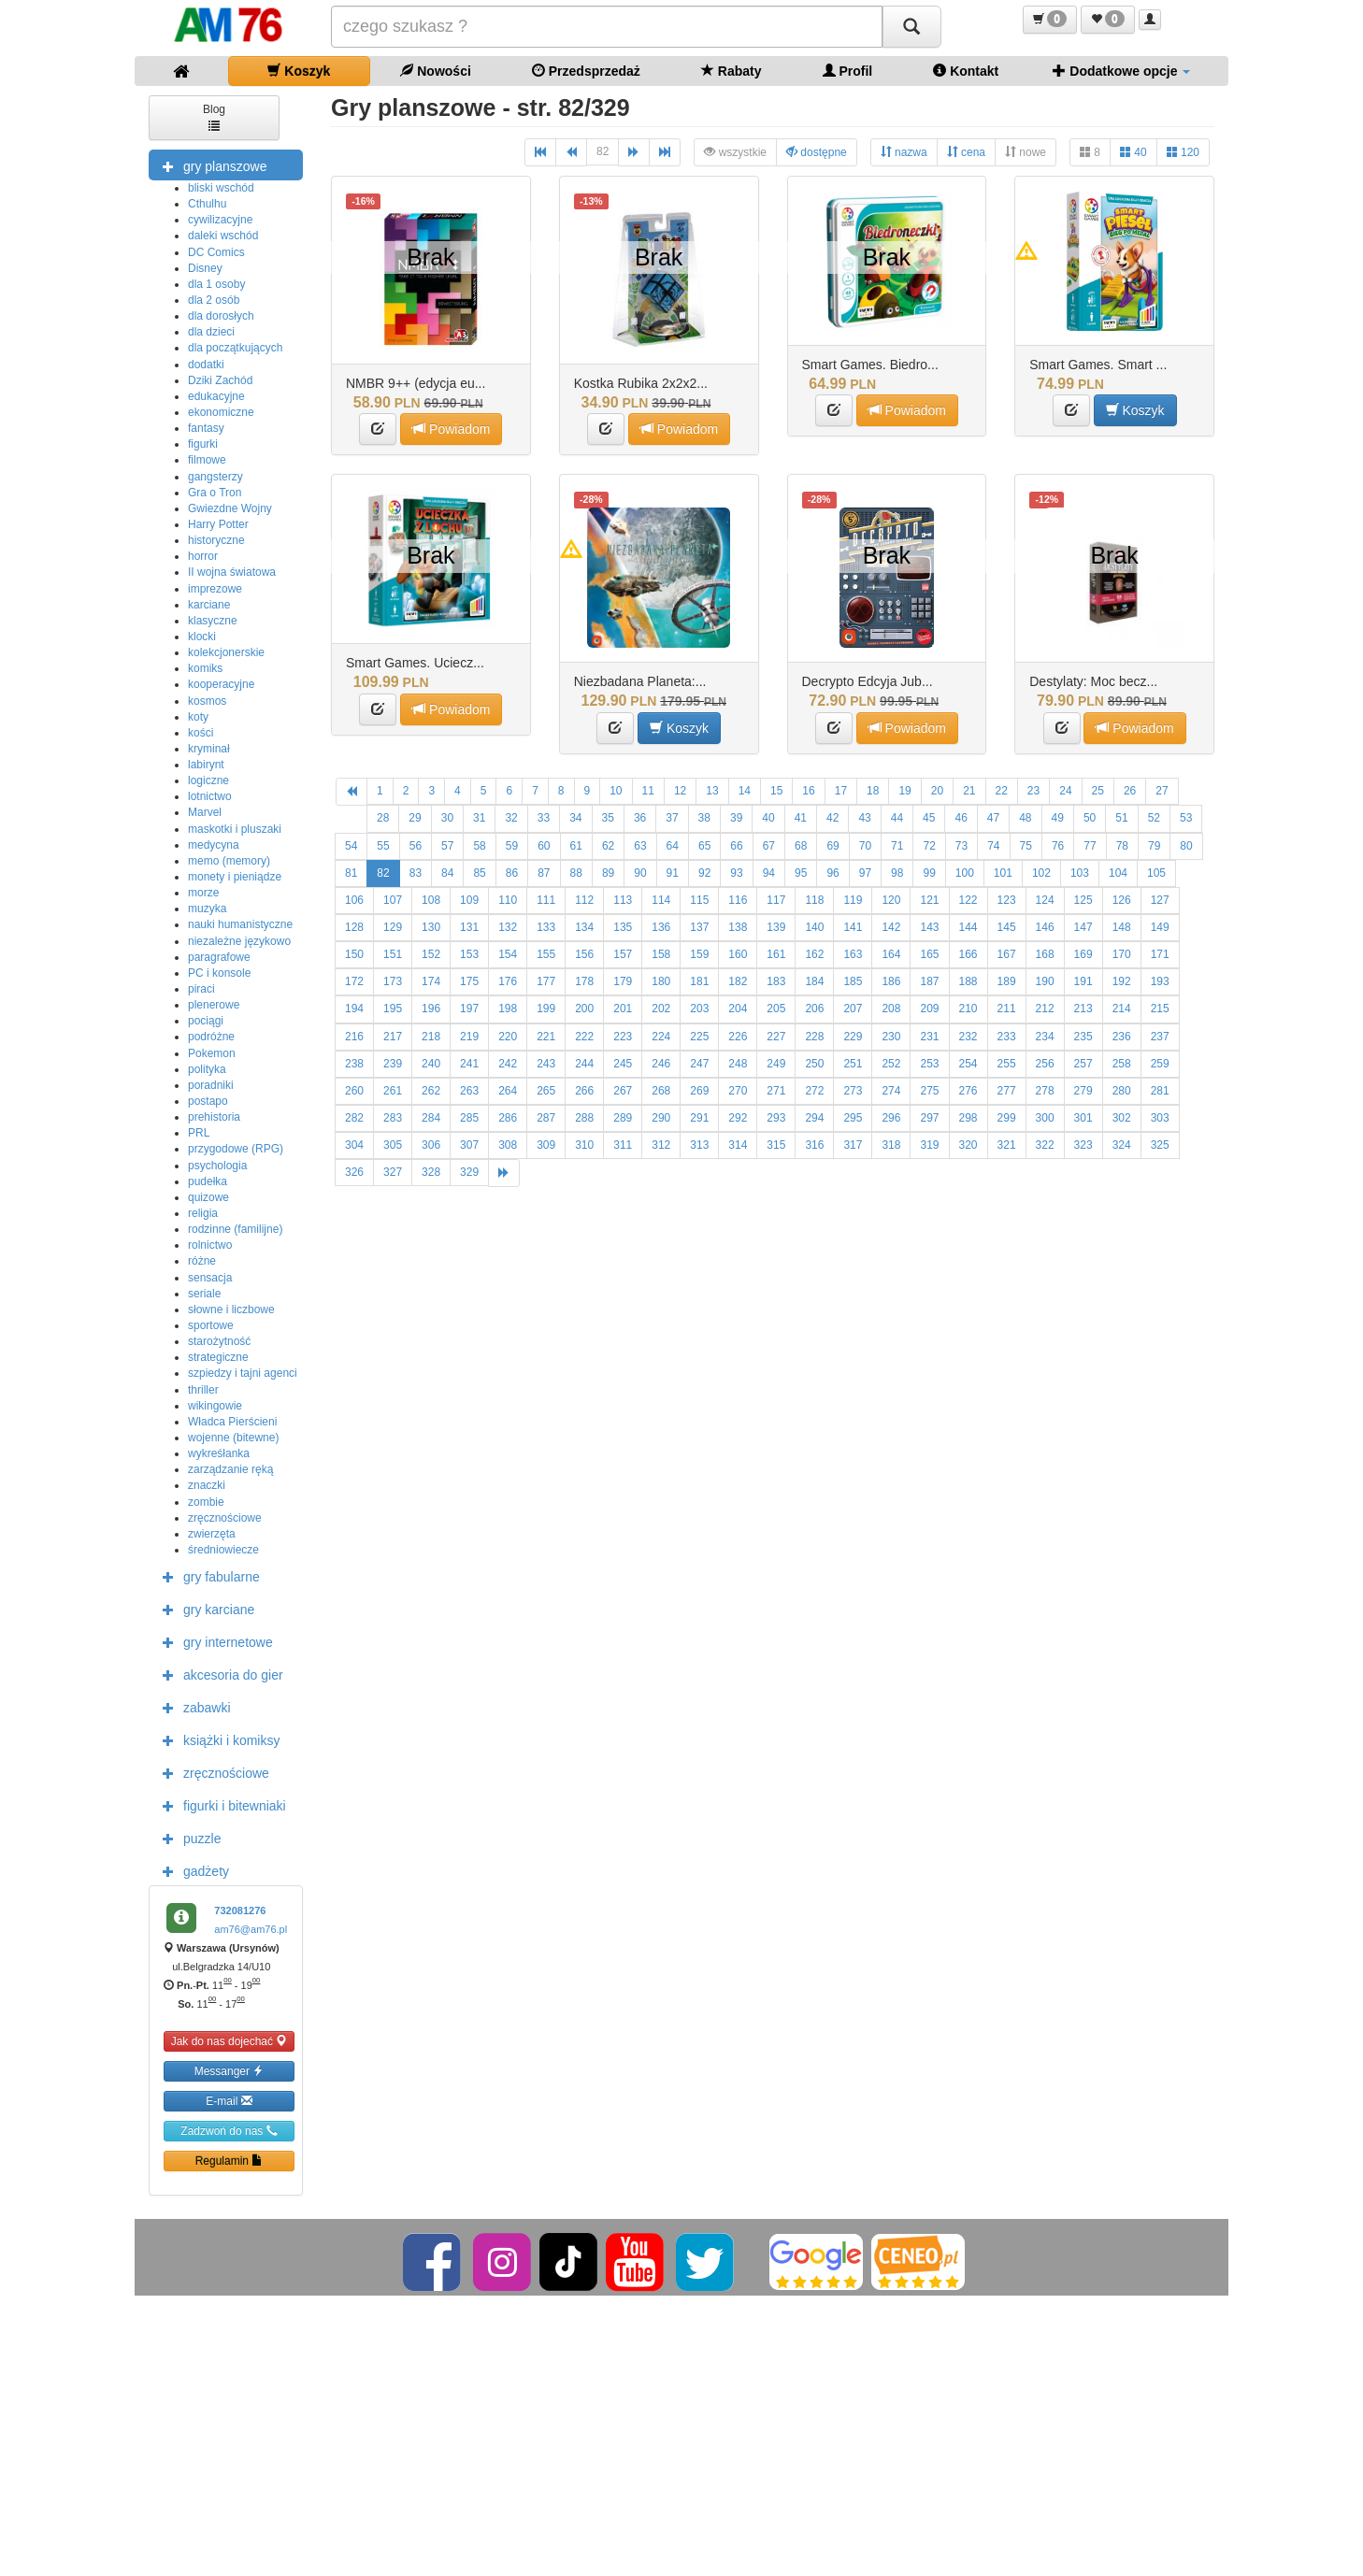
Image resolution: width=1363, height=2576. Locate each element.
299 (1006, 1117)
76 (1058, 845)
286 (507, 1117)
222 (584, 1036)
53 (1186, 817)
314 (737, 1145)
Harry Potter (218, 524)
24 (1065, 790)
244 (584, 1063)
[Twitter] (706, 2261)
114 (661, 900)
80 (1186, 845)
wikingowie (215, 1405)
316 (814, 1145)
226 (737, 1036)
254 (968, 1063)
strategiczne (218, 1357)
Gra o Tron (214, 492)
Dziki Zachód (220, 380)
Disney (205, 268)
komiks (205, 668)
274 (891, 1090)
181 (699, 981)
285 (469, 1117)
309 (546, 1145)
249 (776, 1063)
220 (507, 1036)
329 (469, 1172)
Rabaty (731, 71)
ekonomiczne (221, 412)
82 (602, 151)
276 (968, 1090)
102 (1041, 873)
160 (737, 954)
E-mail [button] (228, 2101)
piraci (201, 988)
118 (814, 900)
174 (431, 981)
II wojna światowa (232, 572)
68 (801, 845)
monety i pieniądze (234, 876)
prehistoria (214, 1116)
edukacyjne (216, 396)
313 (699, 1145)
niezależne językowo (239, 941)
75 (1026, 845)
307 (469, 1145)
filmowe (207, 459)
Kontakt (965, 71)
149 (1160, 927)
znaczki (206, 1485)
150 (354, 954)
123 (1006, 900)
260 (354, 1090)
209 (929, 1008)
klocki (202, 636)
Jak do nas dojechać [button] (229, 2041)
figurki (203, 444)
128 (354, 927)
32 (511, 817)
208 (891, 1008)
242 (507, 1063)
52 (1154, 817)
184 (814, 981)
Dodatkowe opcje (1121, 71)
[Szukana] (606, 27)
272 (814, 1090)
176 (507, 981)
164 (891, 954)
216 (354, 1036)
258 (1121, 1063)
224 (661, 1036)
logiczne (208, 780)
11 (648, 790)
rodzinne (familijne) (235, 1229)
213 (1083, 1008)
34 (575, 817)
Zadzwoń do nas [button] (228, 2131)
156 (584, 954)
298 (968, 1117)
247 (699, 1063)
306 (431, 1145)
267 (622, 1090)
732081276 (239, 1910)
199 (546, 1008)
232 (968, 1036)
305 (392, 1145)
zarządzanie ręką (230, 1469)
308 (507, 1145)
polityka (207, 1069)
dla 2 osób (213, 300)
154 (507, 954)
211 (1006, 1008)
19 (904, 790)
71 (897, 845)
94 (769, 873)
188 (968, 981)
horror (203, 556)
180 (661, 981)
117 (776, 900)
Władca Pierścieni (232, 1421)
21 (969, 790)
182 (737, 981)
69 (832, 845)
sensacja (210, 1277)
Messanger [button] (229, 2071)
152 (431, 954)
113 (622, 900)
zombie (206, 1502)
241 (469, 1063)
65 (704, 845)
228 (814, 1036)
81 (351, 873)
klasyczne (212, 620)
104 (1118, 873)
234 (1045, 1036)
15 (776, 790)
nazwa (904, 152)
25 (1098, 790)
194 (354, 1008)
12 (680, 790)
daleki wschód (223, 235)
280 (1121, 1090)
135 (622, 927)
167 (1006, 954)
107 (392, 900)
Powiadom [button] (451, 428)
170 (1121, 954)
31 (479, 817)
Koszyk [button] (1135, 410)
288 (584, 1117)
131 (469, 927)
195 (392, 1008)
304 (354, 1145)
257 (1083, 1063)
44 (897, 817)
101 (1003, 873)
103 (1079, 873)
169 (1083, 954)
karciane (209, 604)
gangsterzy (215, 476)
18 (873, 790)
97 (865, 873)
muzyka (207, 908)
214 (1121, 1008)
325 (1160, 1145)
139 (776, 927)
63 (640, 845)
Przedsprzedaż (586, 71)
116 (737, 900)
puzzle (187, 1837)
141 (852, 927)
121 (929, 900)
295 (852, 1117)
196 (431, 1008)
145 (1006, 927)
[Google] (816, 2261)
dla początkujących (235, 347)
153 (469, 954)
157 (622, 954)
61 (576, 845)
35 (608, 817)
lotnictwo (210, 796)
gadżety (191, 1870)
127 (1160, 900)
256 (1045, 1063)
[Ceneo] (918, 2261)
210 (968, 1008)
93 (736, 873)
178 (584, 981)
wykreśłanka (219, 1453)
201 (622, 1008)
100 (964, 873)
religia (203, 1213)
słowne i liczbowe (231, 1309)
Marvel (205, 812)
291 (699, 1117)
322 (1045, 1145)
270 (737, 1090)
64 (673, 845)
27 (1161, 790)
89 (608, 873)
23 (1033, 790)
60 (544, 845)
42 (832, 817)
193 (1160, 981)
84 (447, 873)
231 (929, 1036)
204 (737, 1008)
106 (354, 900)
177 (546, 981)
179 (622, 981)
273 (852, 1090)
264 (507, 1090)
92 (704, 873)
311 (622, 1145)
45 (929, 817)
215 (1160, 1008)
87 (544, 873)
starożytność (219, 1341)
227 (776, 1036)
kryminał (209, 748)
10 (616, 790)
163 (852, 954)
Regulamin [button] (229, 2161)
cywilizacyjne (220, 219)
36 (640, 817)
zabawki (192, 1706)
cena (966, 152)
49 (1058, 817)
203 (699, 1008)
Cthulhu (207, 203)
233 (1006, 1036)
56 (415, 845)
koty (198, 716)
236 (1121, 1036)
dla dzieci (211, 331)
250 (814, 1063)
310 (584, 1145)
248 (737, 1063)
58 (479, 845)
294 (814, 1117)
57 (447, 845)
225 (699, 1036)
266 (584, 1090)
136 (661, 927)
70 (865, 845)
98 (897, 873)
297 (929, 1117)
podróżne (211, 1036)
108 (431, 900)
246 (661, 1063)
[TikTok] (568, 2261)
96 (832, 873)
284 (431, 1117)
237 (1160, 1036)
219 (469, 1036)
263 (469, 1090)
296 (891, 1117)
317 (852, 1145)
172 (354, 981)
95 (801, 873)
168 (1045, 954)
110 (507, 900)
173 (392, 981)
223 (622, 1036)
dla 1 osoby (216, 284)
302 (1121, 1117)
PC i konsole (219, 973)
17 (841, 790)
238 (354, 1063)
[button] (1050, 20)
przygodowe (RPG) (235, 1148)
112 (584, 900)
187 (929, 981)
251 (852, 1063)
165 (929, 954)
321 (1006, 1145)
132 (507, 927)
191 (1083, 981)
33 (544, 817)
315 (776, 1145)
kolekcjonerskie (226, 652)
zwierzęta (212, 1533)
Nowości (435, 71)
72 (929, 845)
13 (712, 790)
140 (814, 927)
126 (1121, 900)
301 (1083, 1117)
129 (392, 927)
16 (808, 790)
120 (1183, 152)
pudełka (207, 1181)
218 (431, 1036)
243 (546, 1063)
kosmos (207, 701)
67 (769, 845)
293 (776, 1117)
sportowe (211, 1325)
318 (891, 1145)
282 (354, 1117)
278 (1045, 1090)
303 (1160, 1117)
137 (699, 927)
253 (929, 1063)
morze (203, 892)
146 (1045, 927)
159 (699, 954)
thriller (203, 1389)
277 (1006, 1090)
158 (661, 954)
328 (431, 1172)
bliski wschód (221, 187)
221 (546, 1036)
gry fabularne (206, 1576)
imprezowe (215, 588)
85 (479, 873)
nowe (1025, 152)
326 (354, 1172)
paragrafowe (219, 957)
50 (1089, 817)
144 (968, 927)
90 (640, 873)
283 (392, 1117)
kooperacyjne (221, 684)
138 (737, 927)
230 (891, 1036)
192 (1121, 981)
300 (1045, 1117)
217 (392, 1036)
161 (776, 954)
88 (576, 873)
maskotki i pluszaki (234, 829)
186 (891, 981)
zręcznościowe (225, 1517)
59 (512, 845)
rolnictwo (210, 1245)
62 (608, 845)
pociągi (205, 1020)
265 (546, 1090)
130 (431, 927)
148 (1121, 927)
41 (801, 817)
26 (1130, 790)
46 (960, 817)
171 (1160, 954)
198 (507, 1008)
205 (776, 1008)
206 (814, 1008)
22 (1002, 790)
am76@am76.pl (250, 1929)
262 (431, 1090)
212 (1045, 1008)
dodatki (206, 364)
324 (1121, 1145)
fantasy (206, 428)
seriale (204, 1293)
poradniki (211, 1085)
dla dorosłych (221, 315)
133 (546, 927)
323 (1083, 1145)
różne (202, 1260)
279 (1083, 1090)
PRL (198, 1132)
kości (200, 732)
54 (351, 845)
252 (891, 1063)
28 (383, 817)
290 (661, 1117)
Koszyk (298, 71)
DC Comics (216, 252)
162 (814, 954)
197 (469, 1008)
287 (546, 1117)
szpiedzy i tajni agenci (242, 1373)
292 (737, 1117)
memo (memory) (229, 860)
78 (1122, 845)
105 (1156, 873)
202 (661, 1008)
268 (661, 1090)
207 (852, 1008)
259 (1160, 1063)
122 (968, 900)
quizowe (208, 1197)
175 (469, 981)
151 (392, 954)
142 (891, 927)
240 (431, 1063)
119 (852, 900)
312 (661, 1145)
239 (392, 1063)
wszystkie (735, 152)
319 (929, 1145)
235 (1083, 1036)
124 (1045, 900)
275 (929, 1090)
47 (993, 817)
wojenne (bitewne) (233, 1437)
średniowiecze (223, 1549)
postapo (208, 1101)
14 (745, 790)
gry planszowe (210, 165)
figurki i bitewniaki (219, 1805)
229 (852, 1036)
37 (672, 817)
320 (968, 1145)
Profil (848, 71)
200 (584, 1008)
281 (1160, 1090)
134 (584, 927)
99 (929, 873)
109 (469, 900)
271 (776, 1090)
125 (1083, 900)
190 (1045, 981)
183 (776, 981)
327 (392, 1172)
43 (864, 817)
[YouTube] (636, 2261)
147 (1083, 927)
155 (546, 954)
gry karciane (203, 1608)
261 (392, 1090)
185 (852, 981)
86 (512, 873)
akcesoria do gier (218, 1674)
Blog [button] (214, 116)
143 (929, 927)
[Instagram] (503, 2261)
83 (415, 873)
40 (1133, 152)
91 (673, 873)
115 (699, 900)
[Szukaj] (911, 27)
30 (447, 817)
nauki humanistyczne (240, 924)
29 (415, 817)
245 (622, 1063)
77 (1089, 845)
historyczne (216, 540)
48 (1025, 817)
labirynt (206, 764)
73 (961, 845)
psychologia (217, 1165)
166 (968, 954)
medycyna (213, 845)
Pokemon (212, 1053)
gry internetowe (213, 1641)
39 (736, 817)
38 (704, 817)
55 (383, 845)
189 (1006, 981)
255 (1006, 1063)
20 (937, 790)
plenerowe (213, 1004)
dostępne (816, 152)
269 (699, 1090)
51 (1121, 817)
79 (1154, 845)
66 (736, 845)
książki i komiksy (216, 1739)
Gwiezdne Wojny (230, 508)
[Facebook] (433, 2261)
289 (622, 1117)
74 (993, 845)
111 (546, 900)
